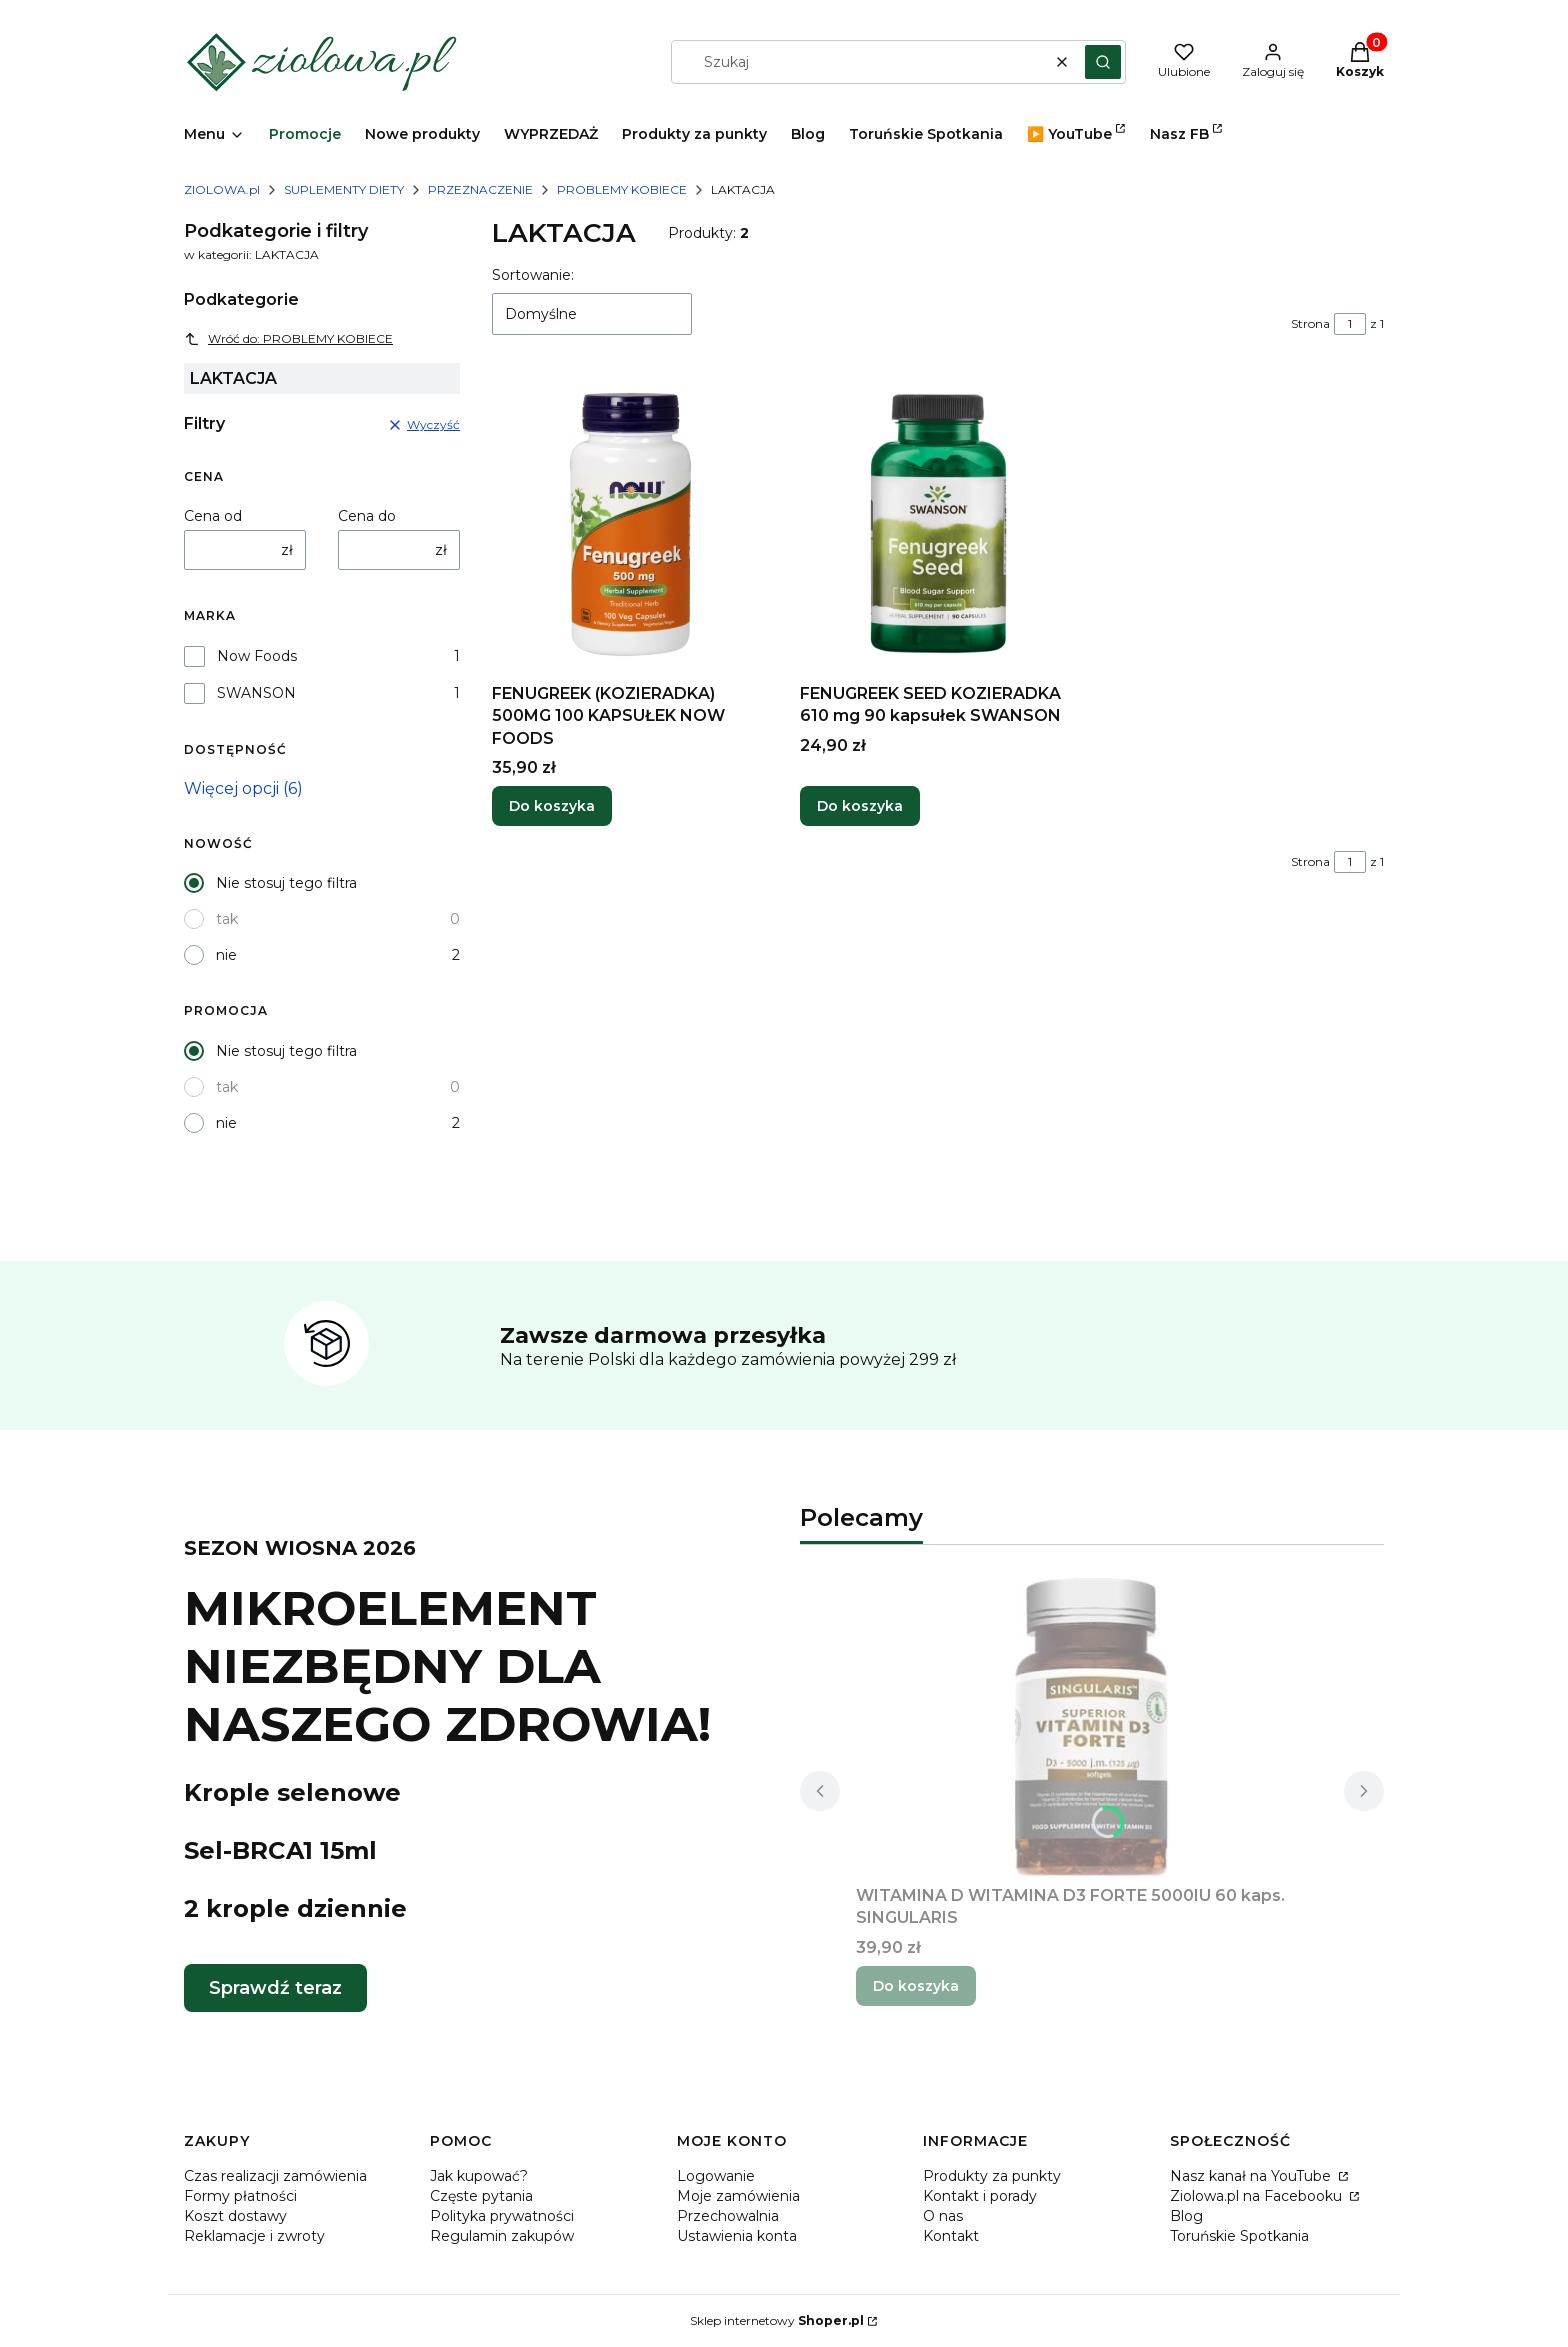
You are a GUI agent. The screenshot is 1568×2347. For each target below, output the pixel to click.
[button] (1103, 62)
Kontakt (951, 2236)
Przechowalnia (728, 2216)
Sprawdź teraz (275, 1988)
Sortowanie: (533, 275)
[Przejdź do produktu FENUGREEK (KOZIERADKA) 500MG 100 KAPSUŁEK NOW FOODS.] (630, 525)
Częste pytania (481, 2196)
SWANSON (256, 693)
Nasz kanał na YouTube (1252, 2176)
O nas (943, 2216)
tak (227, 919)
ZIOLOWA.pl (222, 189)
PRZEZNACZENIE (480, 189)
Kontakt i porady (980, 2196)
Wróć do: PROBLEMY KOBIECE (288, 339)
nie (226, 955)
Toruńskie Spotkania (1239, 2236)
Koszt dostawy (235, 2216)
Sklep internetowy (777, 2320)
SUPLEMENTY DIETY (344, 189)
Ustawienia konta (737, 2236)
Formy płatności (240, 2196)
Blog (1186, 2216)
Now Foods (257, 656)
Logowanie (716, 2176)
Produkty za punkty (992, 2176)
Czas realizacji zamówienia (275, 2176)
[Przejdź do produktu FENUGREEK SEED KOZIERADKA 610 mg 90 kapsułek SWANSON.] (938, 525)
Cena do (367, 516)
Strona (1310, 323)
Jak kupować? (479, 2176)
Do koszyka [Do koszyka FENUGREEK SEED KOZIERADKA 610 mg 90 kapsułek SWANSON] (860, 807)
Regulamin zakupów (502, 2236)
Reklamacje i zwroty (254, 2236)
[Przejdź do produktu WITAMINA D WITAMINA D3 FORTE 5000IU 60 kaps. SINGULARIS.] (1092, 1727)
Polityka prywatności (502, 2216)
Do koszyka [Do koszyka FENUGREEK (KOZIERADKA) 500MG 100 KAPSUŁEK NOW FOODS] (552, 807)
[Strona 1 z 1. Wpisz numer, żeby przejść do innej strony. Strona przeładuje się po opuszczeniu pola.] (1350, 324)
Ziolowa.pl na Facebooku (1258, 2196)
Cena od (213, 516)
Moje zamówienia (738, 2196)
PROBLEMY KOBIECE (622, 189)
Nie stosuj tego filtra (286, 883)
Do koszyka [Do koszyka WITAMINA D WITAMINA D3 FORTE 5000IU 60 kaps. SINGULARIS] (916, 1986)
